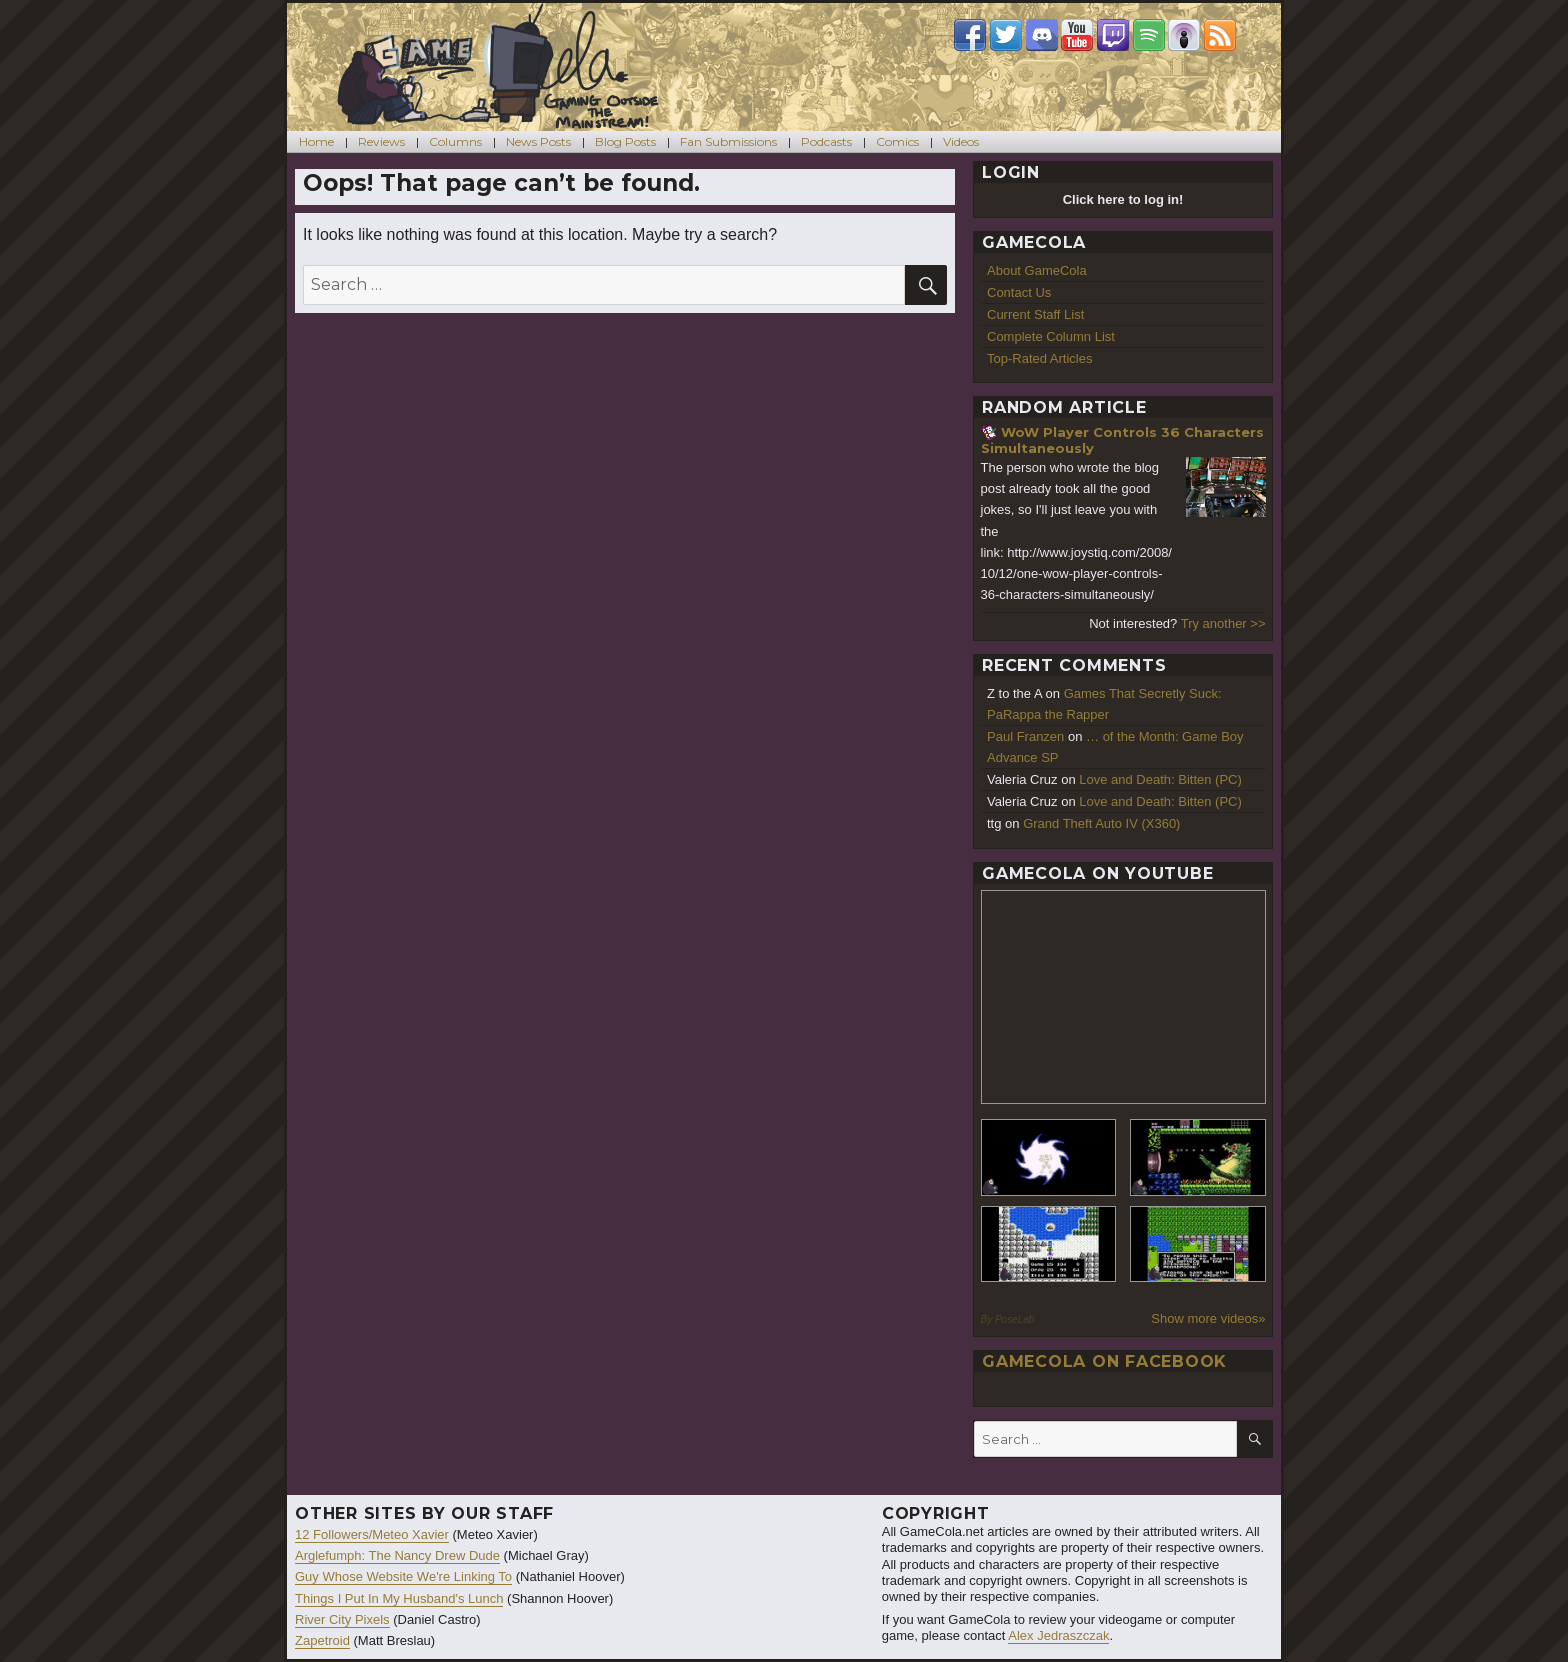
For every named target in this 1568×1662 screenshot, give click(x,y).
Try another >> (1223, 623)
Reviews (381, 141)
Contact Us (1019, 292)
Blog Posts (625, 141)
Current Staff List (1035, 314)
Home (316, 141)
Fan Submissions (728, 141)
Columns (455, 141)
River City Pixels (342, 1619)
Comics (897, 141)
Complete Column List (1051, 336)
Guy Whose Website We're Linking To (403, 1576)
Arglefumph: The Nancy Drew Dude (397, 1555)
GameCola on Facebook (1104, 1361)
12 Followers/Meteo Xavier (372, 1534)
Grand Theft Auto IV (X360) (1101, 823)
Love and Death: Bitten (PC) (1160, 779)
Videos (961, 141)
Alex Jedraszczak (1058, 1635)
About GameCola (1037, 270)
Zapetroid (322, 1640)
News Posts (538, 141)
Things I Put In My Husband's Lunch (399, 1598)
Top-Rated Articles (1040, 358)
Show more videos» (1208, 1318)
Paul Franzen (1025, 736)
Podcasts (826, 141)
